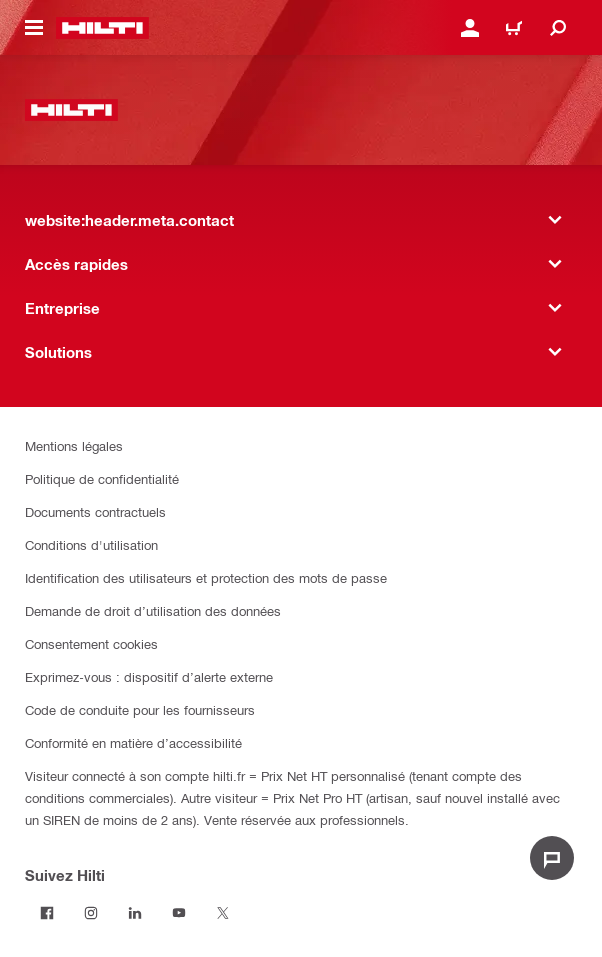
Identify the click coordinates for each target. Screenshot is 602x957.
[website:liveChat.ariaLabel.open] (552, 858)
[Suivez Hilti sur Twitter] (223, 913)
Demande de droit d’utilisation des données (153, 610)
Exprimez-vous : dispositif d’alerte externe (149, 676)
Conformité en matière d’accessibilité (133, 742)
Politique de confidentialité (102, 478)
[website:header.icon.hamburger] (34, 28)
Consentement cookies (91, 643)
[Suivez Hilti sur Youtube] (179, 913)
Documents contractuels (95, 511)
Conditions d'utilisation (91, 544)
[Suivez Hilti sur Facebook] (47, 913)
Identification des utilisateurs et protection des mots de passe (206, 577)
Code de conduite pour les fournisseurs (140, 709)
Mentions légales (74, 445)
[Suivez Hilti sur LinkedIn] (135, 913)
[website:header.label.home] (102, 28)
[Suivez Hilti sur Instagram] (91, 913)
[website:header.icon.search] (558, 28)
